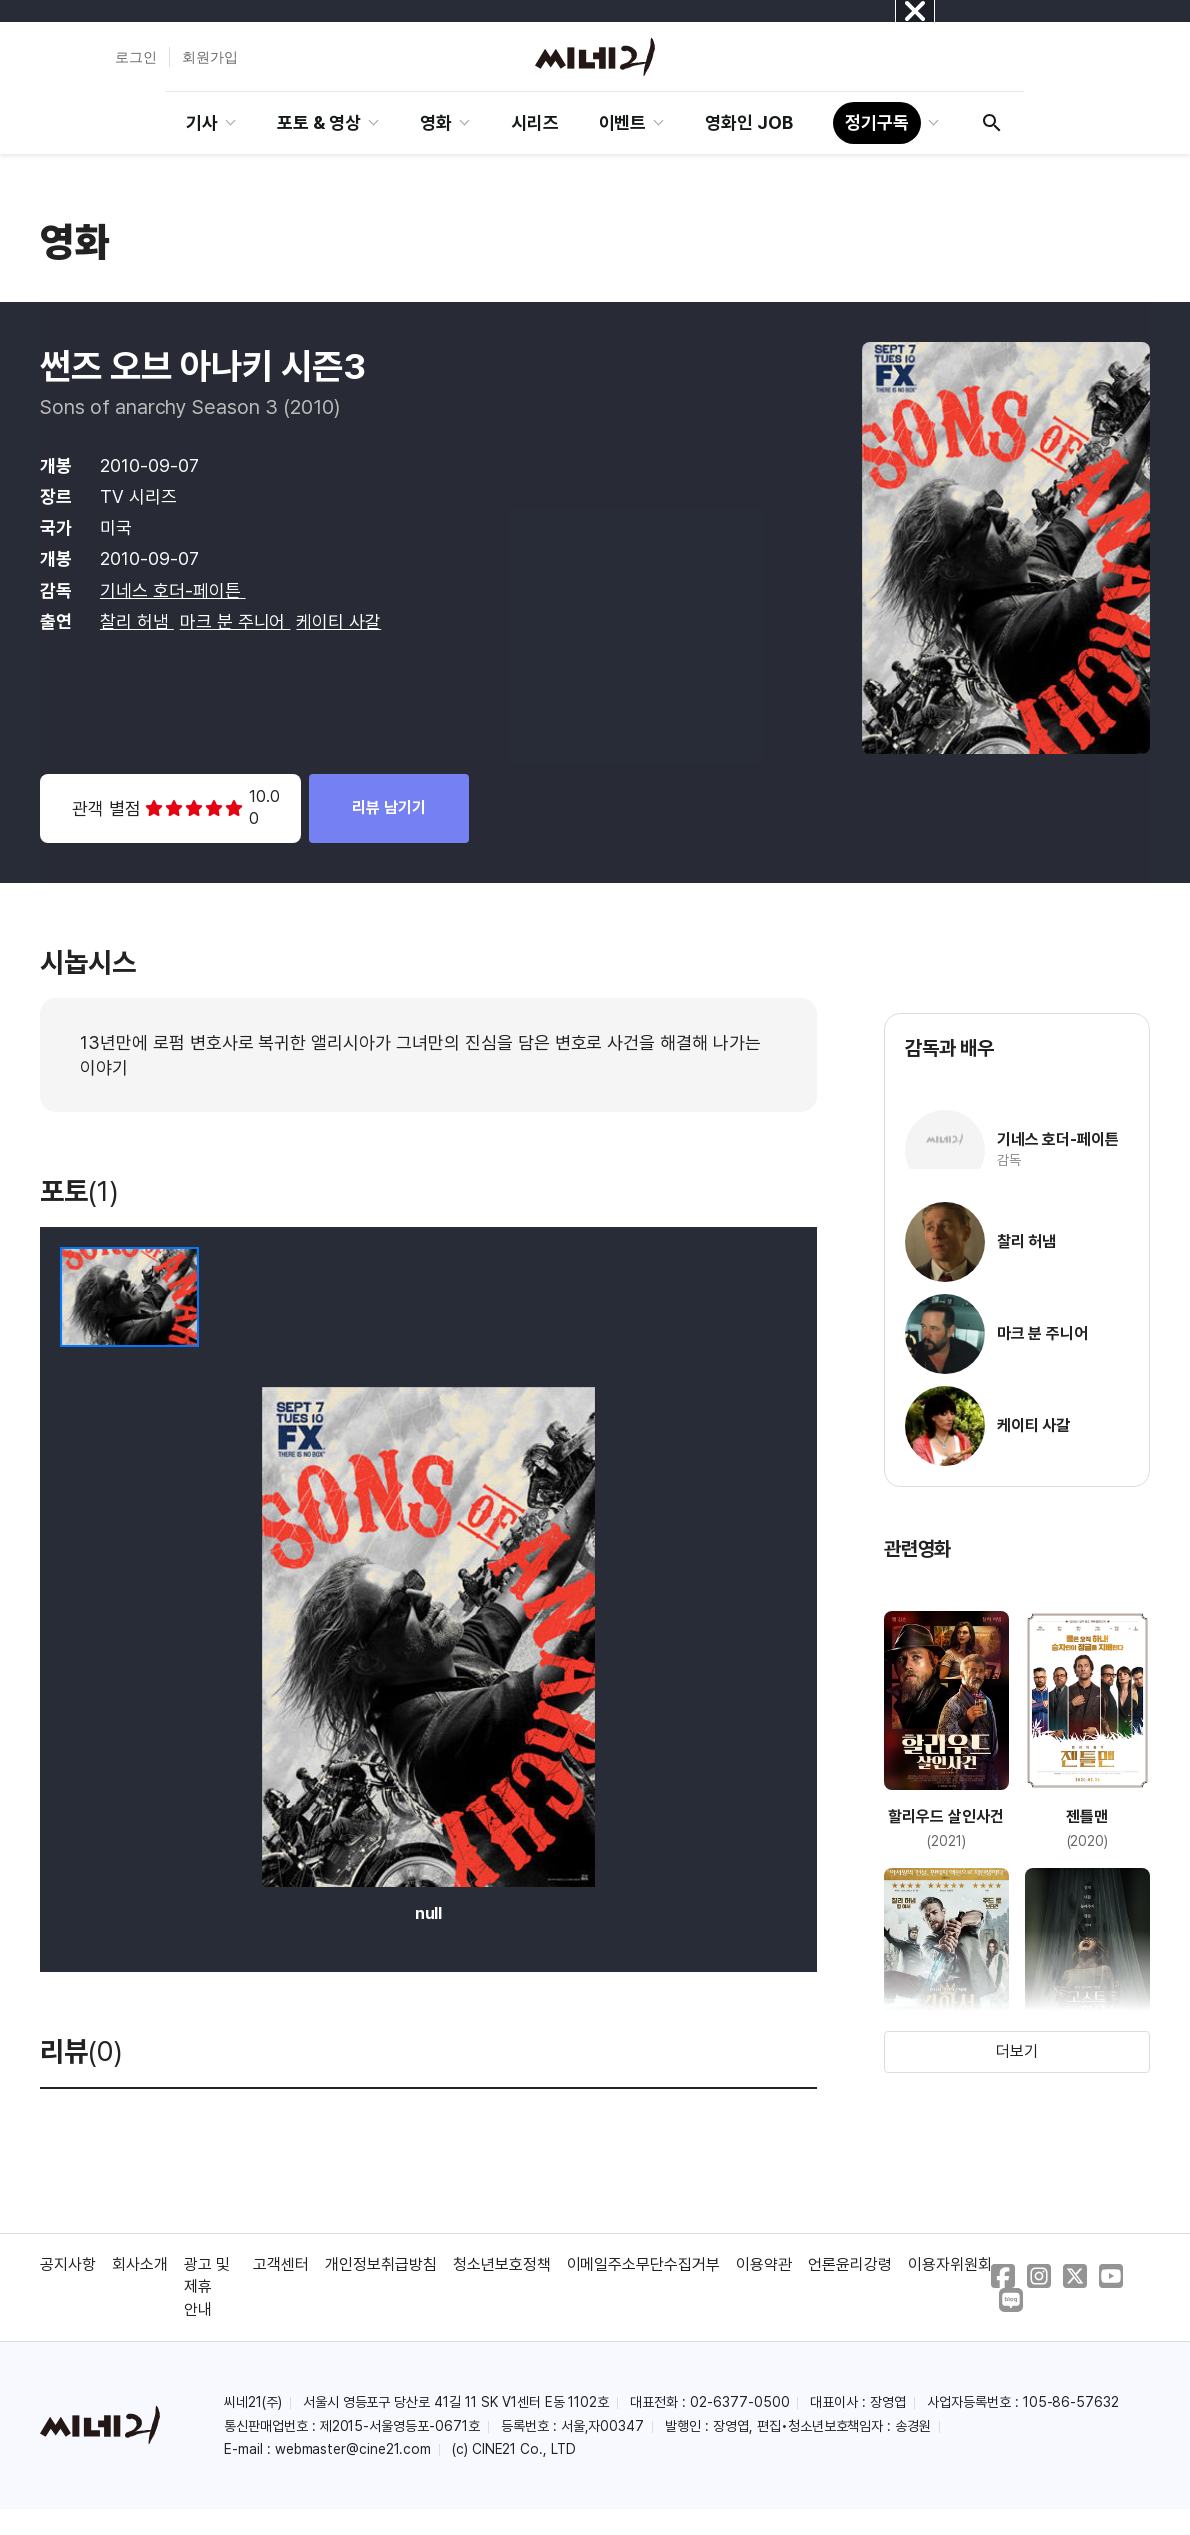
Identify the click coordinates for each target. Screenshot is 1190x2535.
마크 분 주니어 (235, 621)
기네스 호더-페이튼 (173, 590)
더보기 (1017, 2051)
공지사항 (68, 2264)
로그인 (136, 57)
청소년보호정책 (502, 2264)
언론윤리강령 (850, 2264)
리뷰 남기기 (389, 807)
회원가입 (210, 57)
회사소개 (140, 2264)
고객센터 (281, 2264)
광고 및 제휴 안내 (207, 2287)
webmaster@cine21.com (353, 2449)
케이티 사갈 (338, 621)
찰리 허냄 (137, 621)
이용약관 (764, 2264)
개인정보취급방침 (381, 2264)
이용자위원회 (950, 2264)
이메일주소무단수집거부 (644, 2264)
